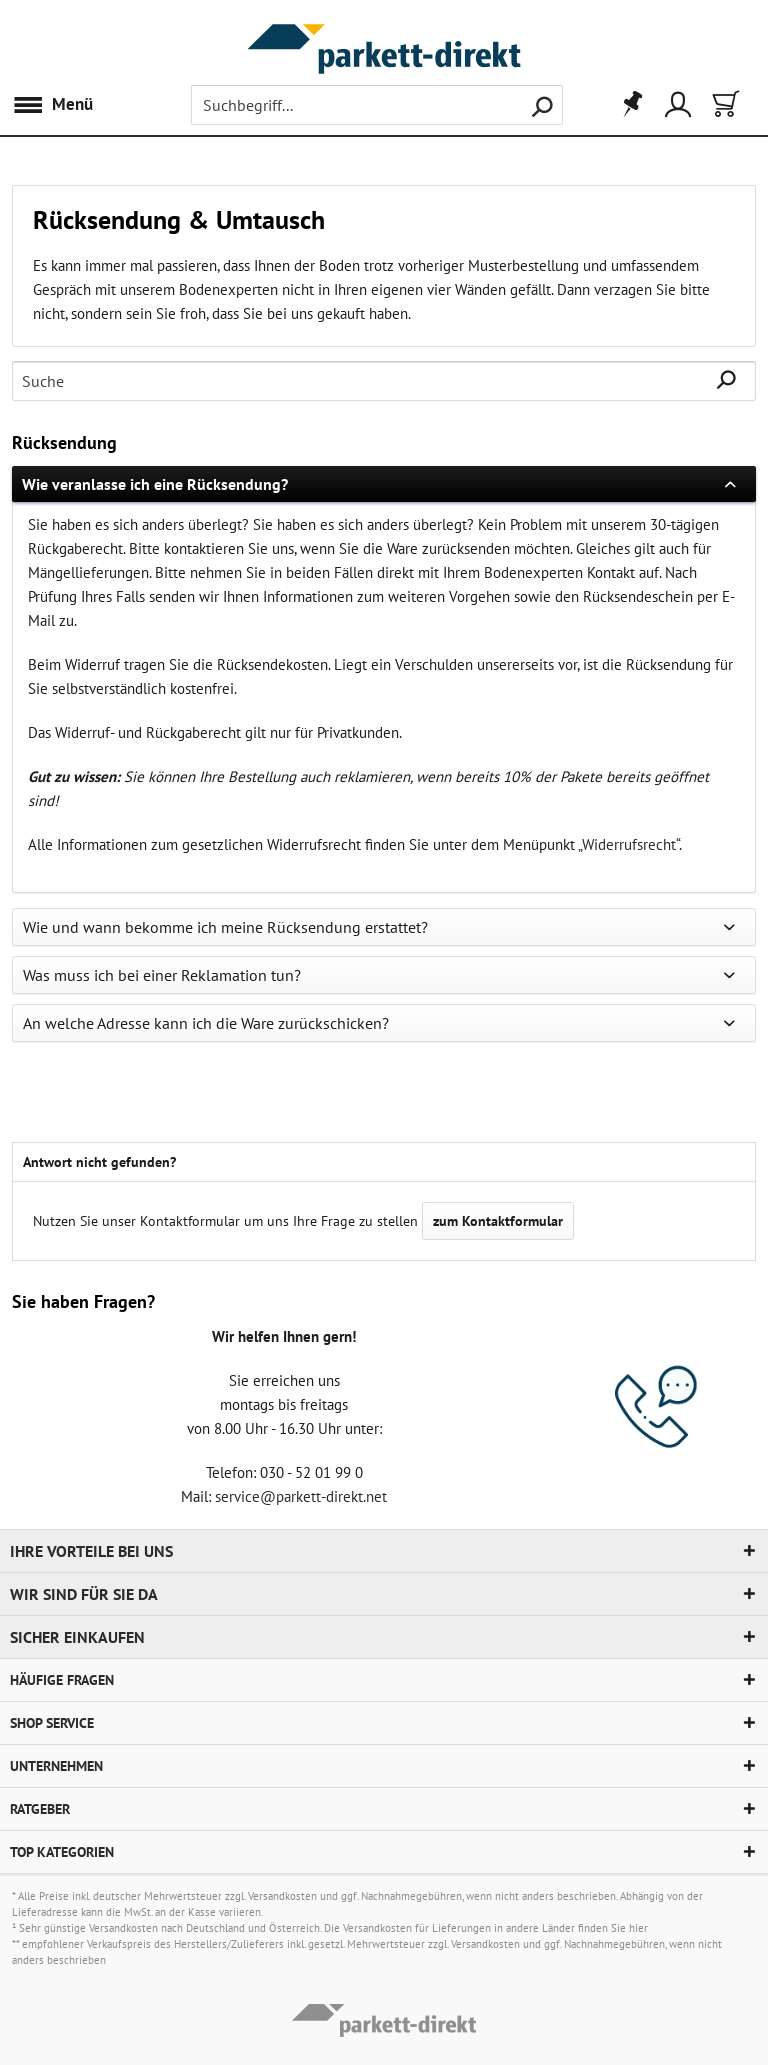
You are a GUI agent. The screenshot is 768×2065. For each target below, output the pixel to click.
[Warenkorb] (724, 105)
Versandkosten (282, 1896)
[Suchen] (542, 105)
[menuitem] (57, 105)
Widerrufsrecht (629, 844)
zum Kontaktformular (498, 1221)
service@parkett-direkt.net (301, 1496)
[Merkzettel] (626, 105)
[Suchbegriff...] (377, 105)
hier (638, 1928)
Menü (52, 102)
